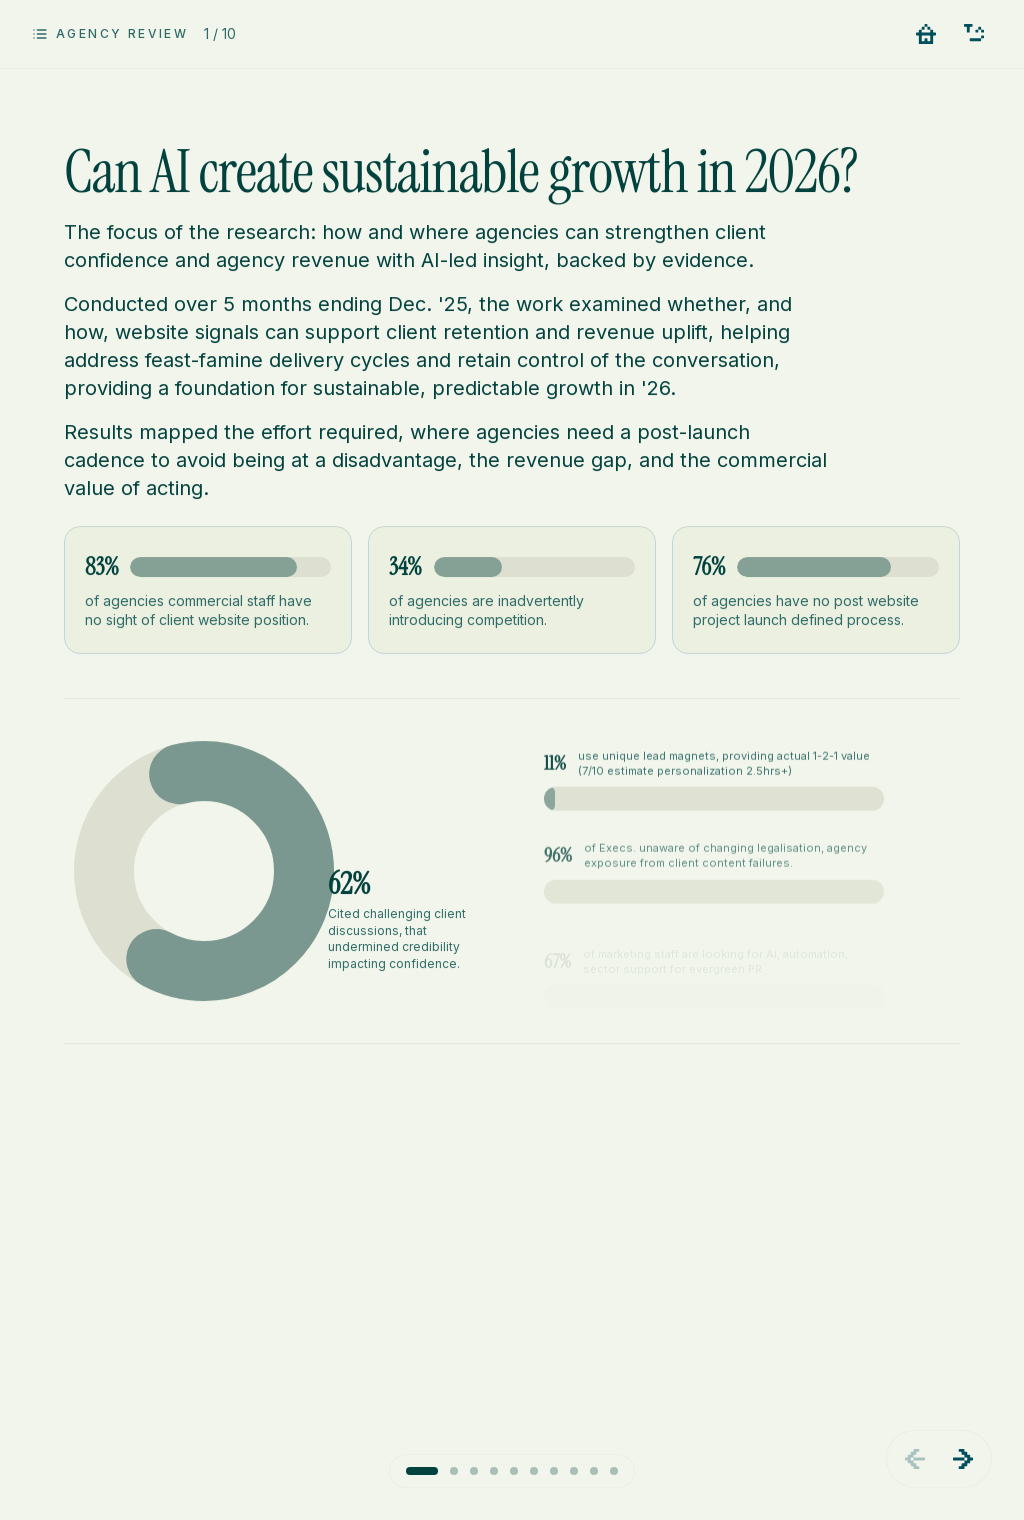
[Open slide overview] (110, 34)
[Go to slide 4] (494, 1471)
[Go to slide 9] (594, 1471)
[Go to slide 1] (422, 1471)
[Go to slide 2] (454, 1471)
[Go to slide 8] (574, 1471)
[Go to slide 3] (474, 1471)
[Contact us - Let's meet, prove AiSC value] (974, 34)
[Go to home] (926, 34)
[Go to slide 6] (534, 1471)
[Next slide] (963, 1459)
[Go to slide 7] (554, 1471)
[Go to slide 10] (614, 1471)
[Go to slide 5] (514, 1471)
